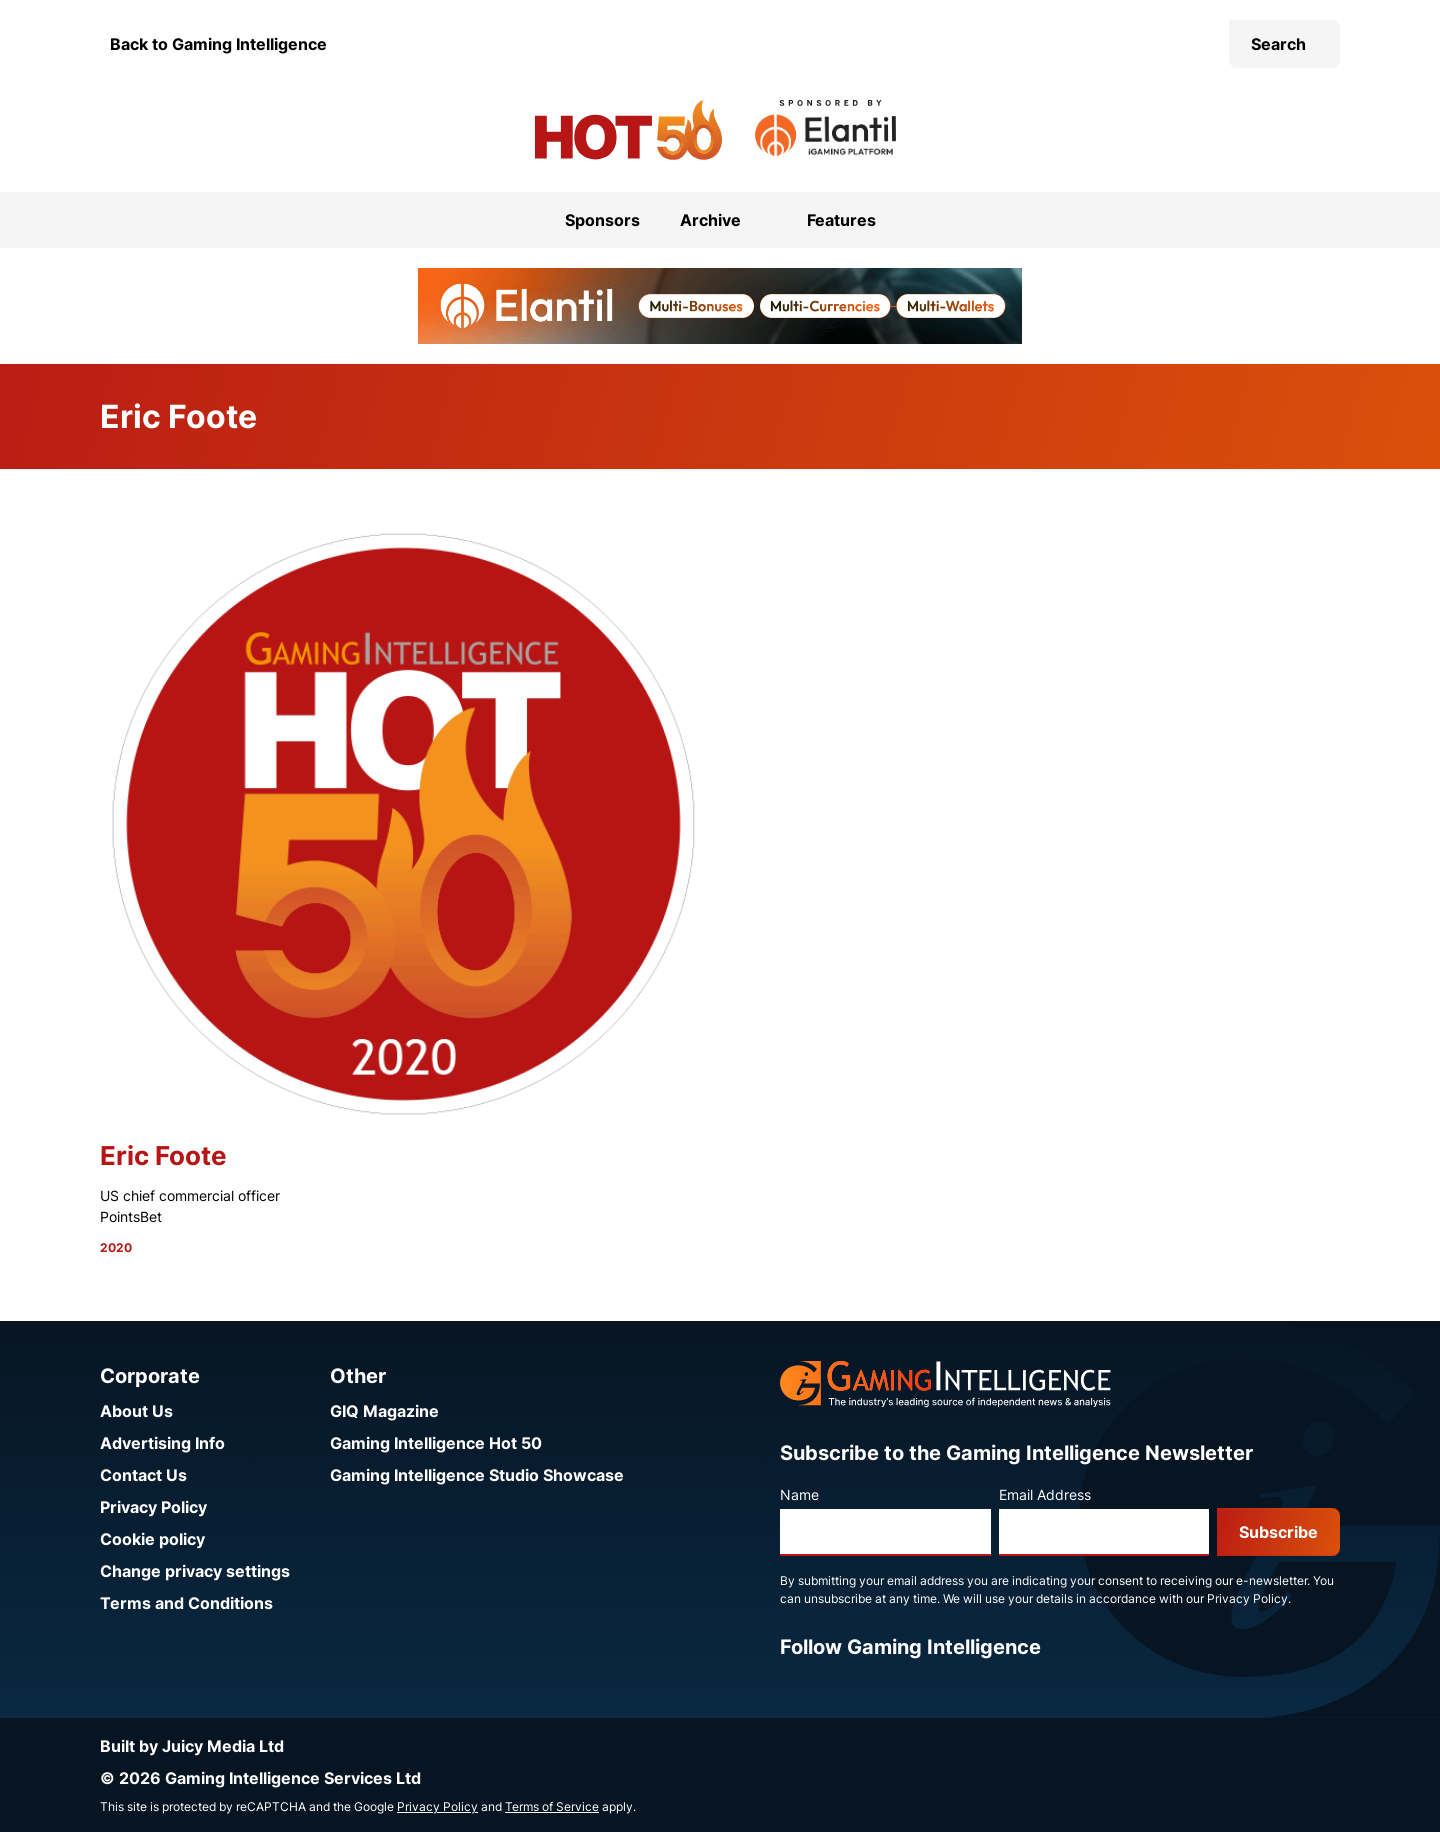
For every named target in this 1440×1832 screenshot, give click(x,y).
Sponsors (602, 220)
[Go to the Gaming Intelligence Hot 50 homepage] (628, 130)
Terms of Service (552, 1806)
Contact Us (143, 1475)
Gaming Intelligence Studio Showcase (477, 1475)
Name (799, 1494)
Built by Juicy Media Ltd (192, 1746)
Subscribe (1278, 1532)
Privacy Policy (153, 1507)
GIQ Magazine (384, 1411)
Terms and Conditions (186, 1603)
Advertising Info (162, 1443)
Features (841, 220)
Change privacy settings (195, 1571)
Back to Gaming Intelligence (218, 44)
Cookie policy (152, 1539)
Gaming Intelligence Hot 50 (436, 1443)
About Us (136, 1411)
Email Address (1045, 1494)
